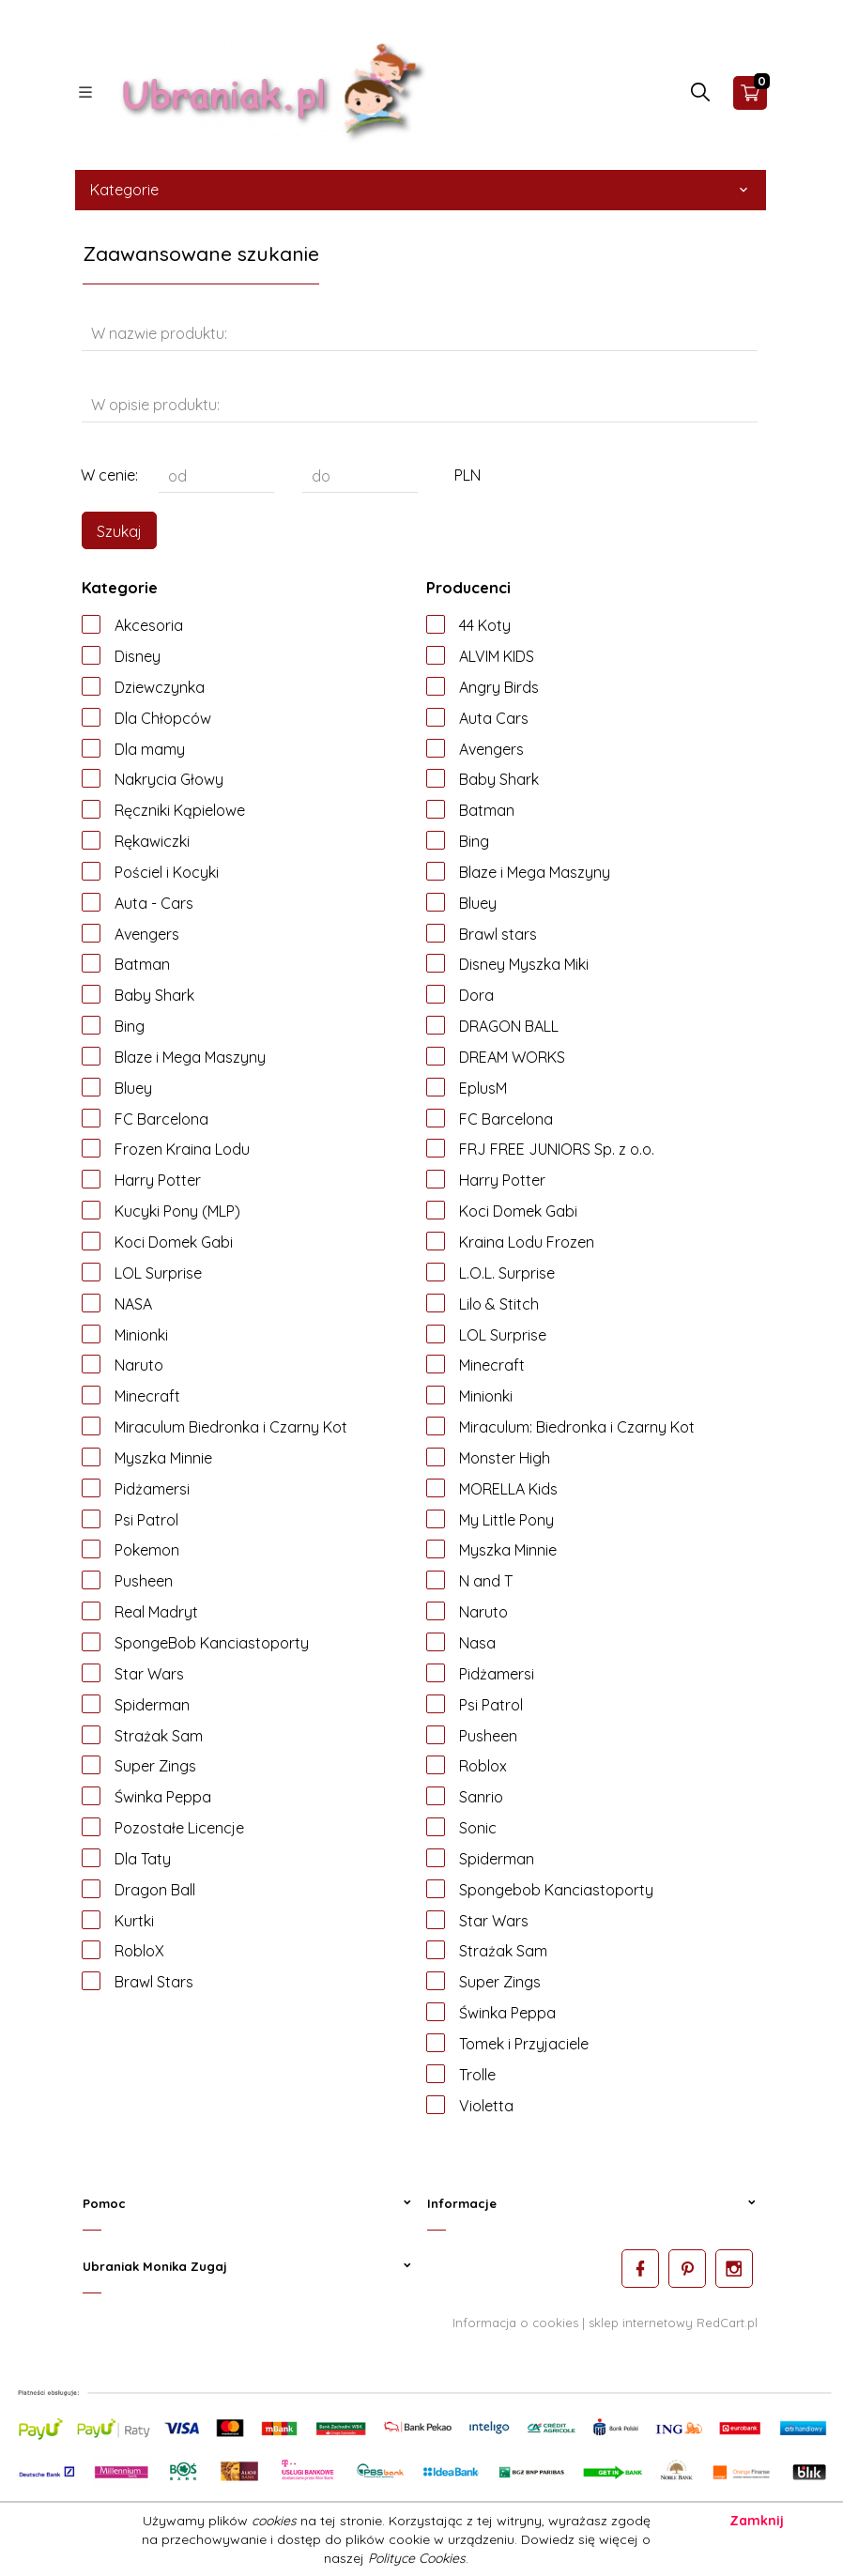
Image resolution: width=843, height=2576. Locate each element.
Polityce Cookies (417, 2558)
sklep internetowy (641, 2321)
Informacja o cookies (515, 2321)
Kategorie (420, 189)
